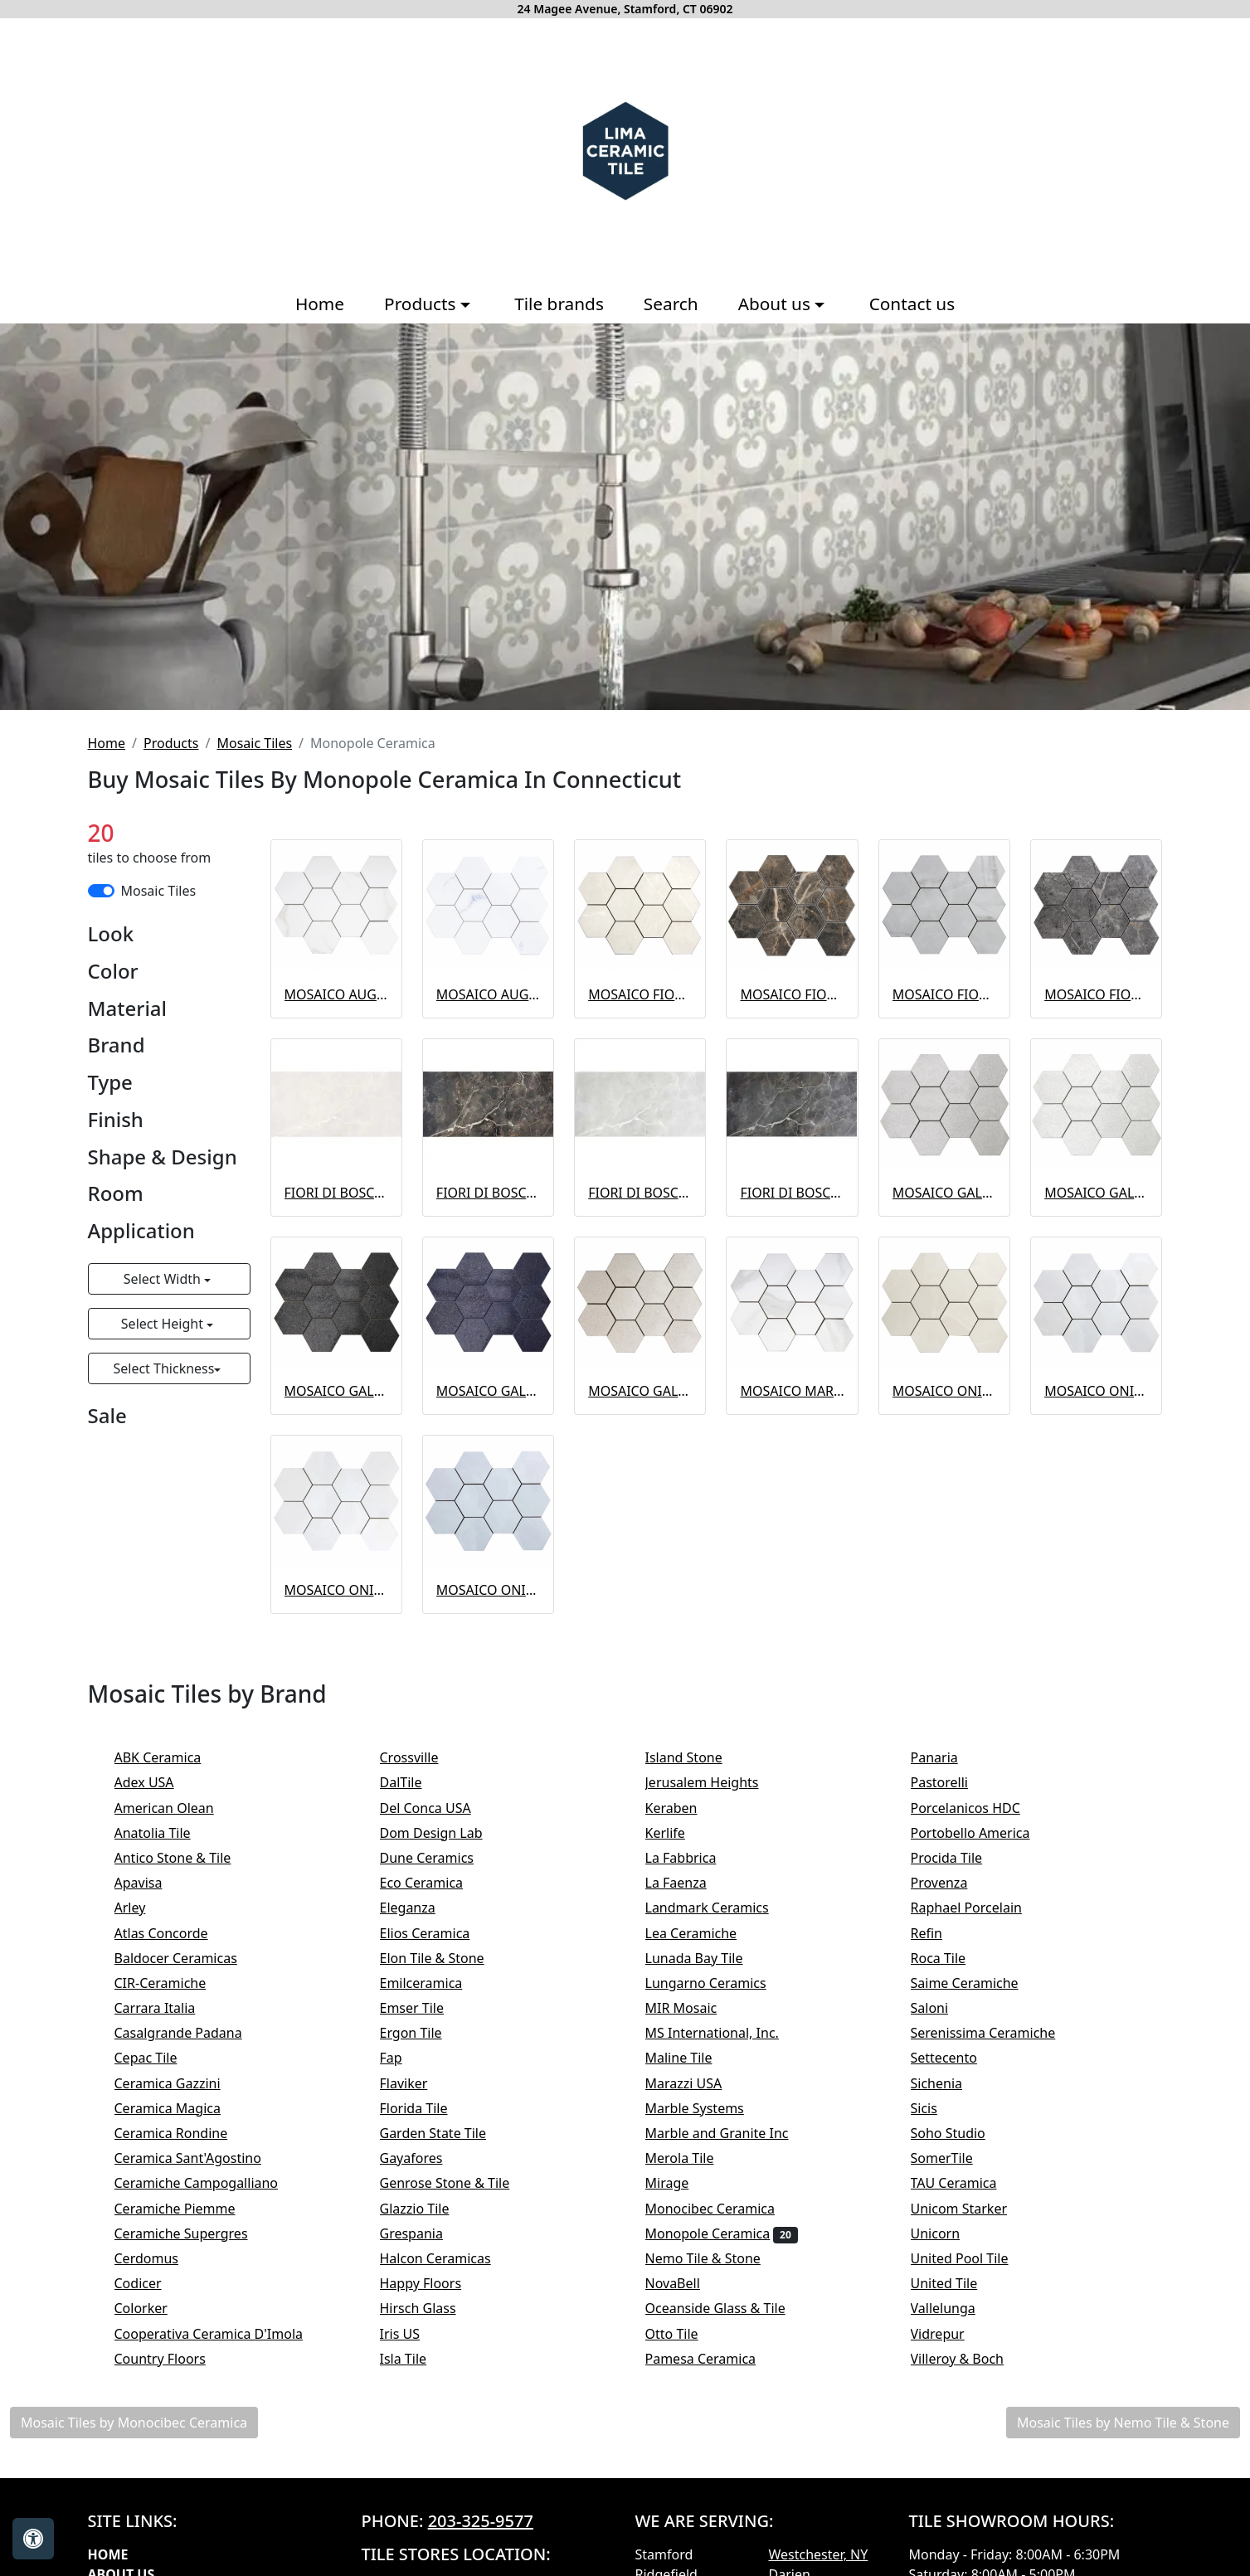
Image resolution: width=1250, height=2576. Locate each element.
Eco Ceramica (435, 1883)
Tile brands (559, 303)
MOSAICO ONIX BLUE (488, 1590)
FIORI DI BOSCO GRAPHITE (792, 1193)
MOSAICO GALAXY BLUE (488, 1391)
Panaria (948, 1757)
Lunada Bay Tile (710, 1958)
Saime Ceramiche (978, 1983)
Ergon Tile (424, 2033)
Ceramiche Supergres (194, 2233)
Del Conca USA (439, 1808)
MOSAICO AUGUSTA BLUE (488, 994)
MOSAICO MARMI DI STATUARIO (792, 1391)
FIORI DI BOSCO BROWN (488, 1193)
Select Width (164, 1279)
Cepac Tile (159, 2058)
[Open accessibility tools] (33, 2538)
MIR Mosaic (700, 2008)
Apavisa (155, 1883)
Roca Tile (952, 1958)
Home (319, 303)
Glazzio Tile (431, 2208)
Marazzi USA (700, 2083)
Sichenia (948, 2083)
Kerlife (679, 1833)
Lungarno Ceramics (719, 1983)
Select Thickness (163, 1368)
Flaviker (415, 2083)
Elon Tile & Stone (449, 1958)
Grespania (428, 2233)
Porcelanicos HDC (979, 1808)
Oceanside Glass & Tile (729, 2308)
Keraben (685, 1808)
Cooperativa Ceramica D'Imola (225, 2334)
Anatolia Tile (169, 1833)
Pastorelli (953, 1782)
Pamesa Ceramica (714, 2359)
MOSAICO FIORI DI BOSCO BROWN (792, 994)
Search (671, 303)
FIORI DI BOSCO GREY (640, 1193)
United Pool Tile (976, 2258)
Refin (943, 1933)
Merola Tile (696, 2158)
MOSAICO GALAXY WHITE (1096, 1193)
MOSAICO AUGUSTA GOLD (336, 994)
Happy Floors (437, 2283)
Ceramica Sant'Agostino (201, 2158)
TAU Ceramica (970, 2183)
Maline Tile (695, 2058)
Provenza (956, 1883)
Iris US (417, 2334)
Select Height (164, 1324)
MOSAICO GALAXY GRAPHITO (336, 1391)
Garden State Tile (450, 2133)
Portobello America (987, 1833)
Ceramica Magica (181, 2108)
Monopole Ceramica (721, 2233)
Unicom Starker (976, 2208)
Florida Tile (430, 2108)
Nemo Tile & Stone (722, 2258)
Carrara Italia (171, 2008)
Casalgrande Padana (192, 2033)
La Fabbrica (697, 1858)
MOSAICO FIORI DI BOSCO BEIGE (640, 994)
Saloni (943, 2008)
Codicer (149, 2283)
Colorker (152, 2308)
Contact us (912, 303)
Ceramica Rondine (187, 2133)
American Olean (180, 1808)
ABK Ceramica (168, 1757)
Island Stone (700, 1757)
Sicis (941, 2108)
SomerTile (958, 2158)
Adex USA (158, 1782)
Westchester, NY (818, 2554)
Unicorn (949, 2233)
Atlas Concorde (177, 1933)
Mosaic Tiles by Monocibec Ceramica (134, 2422)
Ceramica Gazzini (184, 2083)
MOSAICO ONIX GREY (1096, 1391)
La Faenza (690, 1883)
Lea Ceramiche (702, 1933)
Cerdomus (163, 2258)
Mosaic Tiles (254, 743)
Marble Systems (711, 2108)
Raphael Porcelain (980, 1907)
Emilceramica (438, 1983)
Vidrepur (954, 2334)
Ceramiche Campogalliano (210, 2183)
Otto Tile (688, 2334)
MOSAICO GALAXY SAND (640, 1391)
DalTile (420, 1782)
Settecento (961, 2058)
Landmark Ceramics (723, 1907)
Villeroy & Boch (968, 2359)
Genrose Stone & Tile (464, 2183)
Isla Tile (420, 2359)
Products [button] (422, 303)
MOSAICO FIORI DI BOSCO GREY (944, 994)
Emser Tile (429, 2008)
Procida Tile (960, 1858)
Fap (407, 2058)
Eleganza (424, 1907)
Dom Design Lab (445, 1833)
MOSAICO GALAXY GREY (944, 1193)
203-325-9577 (480, 2521)
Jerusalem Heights (718, 1782)
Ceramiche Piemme (188, 2208)
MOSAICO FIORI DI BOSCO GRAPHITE (1096, 994)
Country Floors (177, 2359)
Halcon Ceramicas (452, 2258)
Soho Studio (965, 2133)
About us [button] (776, 303)
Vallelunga (957, 2308)
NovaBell (689, 2283)
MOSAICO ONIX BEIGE (944, 1391)
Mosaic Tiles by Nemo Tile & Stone (1123, 2422)
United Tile (961, 2283)
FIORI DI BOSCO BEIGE (336, 1193)
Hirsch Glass (434, 2308)
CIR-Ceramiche (174, 1983)
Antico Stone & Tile (186, 1858)
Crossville (426, 1757)
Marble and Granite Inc (730, 2133)
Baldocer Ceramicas (189, 1958)
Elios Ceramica (439, 1933)
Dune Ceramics (441, 1858)
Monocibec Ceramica (724, 2208)
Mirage (681, 2183)
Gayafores (425, 2158)
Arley (146, 1907)
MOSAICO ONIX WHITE (336, 1590)
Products (171, 743)
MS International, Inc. (729, 2033)
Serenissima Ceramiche (1000, 2033)
